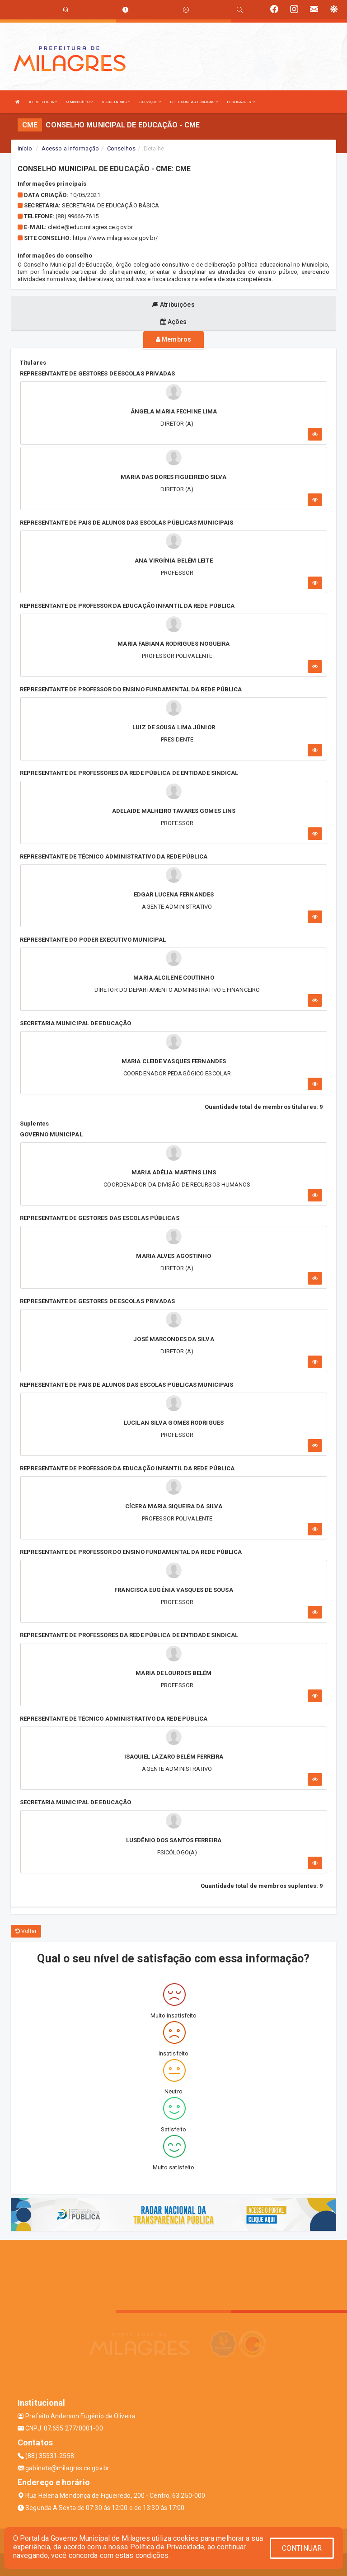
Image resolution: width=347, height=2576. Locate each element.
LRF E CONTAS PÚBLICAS (194, 102)
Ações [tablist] (173, 321)
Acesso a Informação (70, 148)
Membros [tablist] (173, 339)
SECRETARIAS (116, 102)
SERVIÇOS (150, 102)
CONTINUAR (302, 2548)
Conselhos (121, 148)
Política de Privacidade (167, 2547)
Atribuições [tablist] (173, 304)
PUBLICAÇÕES (240, 102)
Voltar (26, 1931)
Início (25, 148)
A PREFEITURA (43, 102)
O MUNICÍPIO (79, 102)
